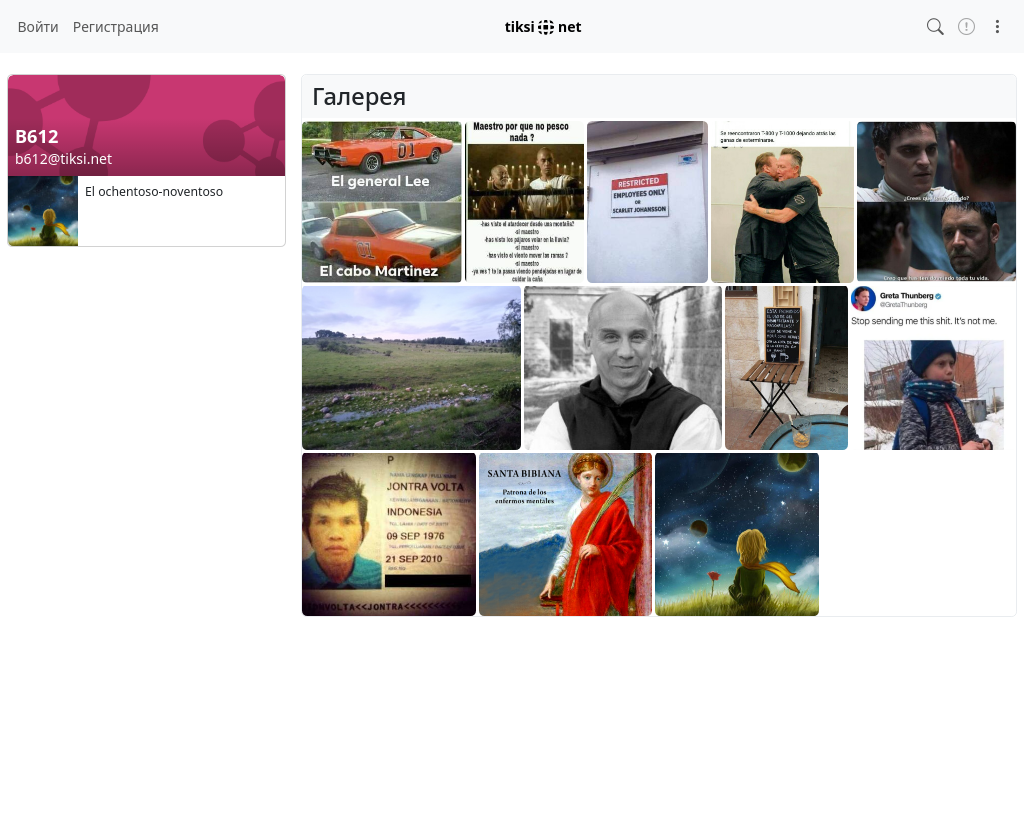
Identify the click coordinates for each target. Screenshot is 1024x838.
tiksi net (543, 26)
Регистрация (116, 26)
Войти (38, 26)
